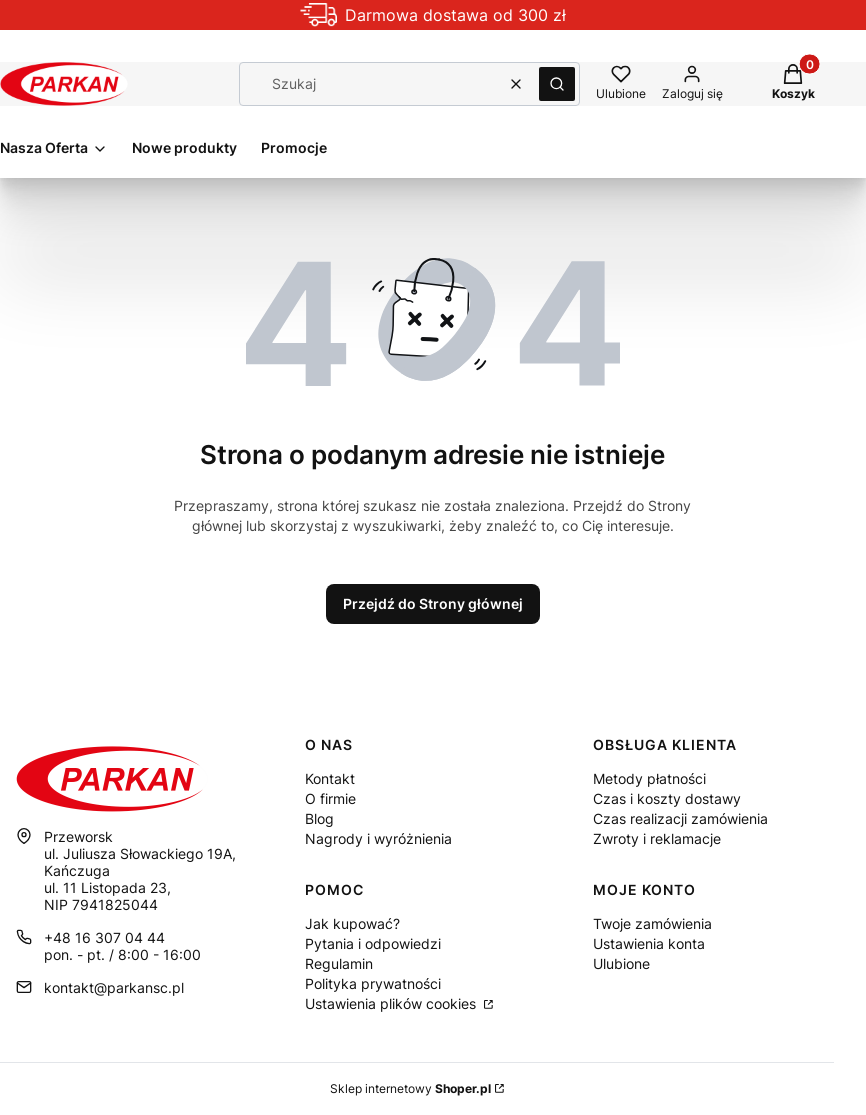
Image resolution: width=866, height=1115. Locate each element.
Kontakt (330, 778)
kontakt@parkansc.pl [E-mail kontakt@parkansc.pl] (114, 987)
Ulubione (621, 963)
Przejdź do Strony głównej (433, 603)
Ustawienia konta (649, 943)
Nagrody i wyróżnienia (378, 838)
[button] (557, 84)
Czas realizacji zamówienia (680, 818)
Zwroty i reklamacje (657, 838)
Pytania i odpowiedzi (373, 943)
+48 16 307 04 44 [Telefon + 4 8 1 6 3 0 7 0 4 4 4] (104, 937)
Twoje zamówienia (652, 923)
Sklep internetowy (410, 1088)
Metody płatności (649, 778)
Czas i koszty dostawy (667, 798)
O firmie (330, 798)
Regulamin (339, 963)
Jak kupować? (352, 923)
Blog (319, 818)
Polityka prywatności (373, 983)
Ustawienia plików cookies (392, 1003)
